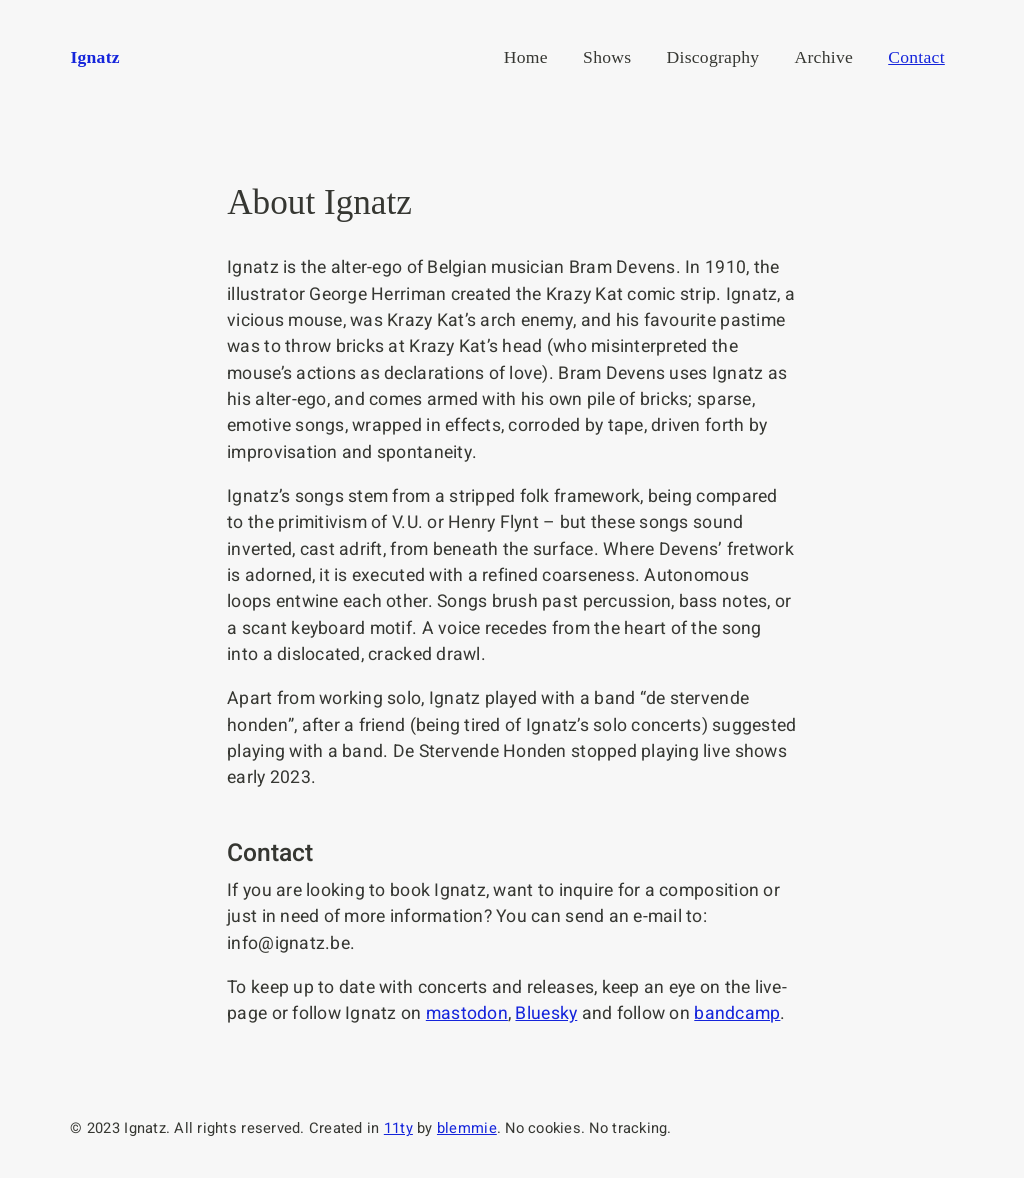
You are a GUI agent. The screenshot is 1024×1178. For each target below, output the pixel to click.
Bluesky (546, 1013)
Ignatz (94, 57)
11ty (398, 1128)
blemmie (467, 1128)
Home (526, 57)
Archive (824, 57)
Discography (713, 57)
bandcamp (737, 1013)
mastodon (467, 1013)
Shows (607, 57)
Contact (916, 57)
